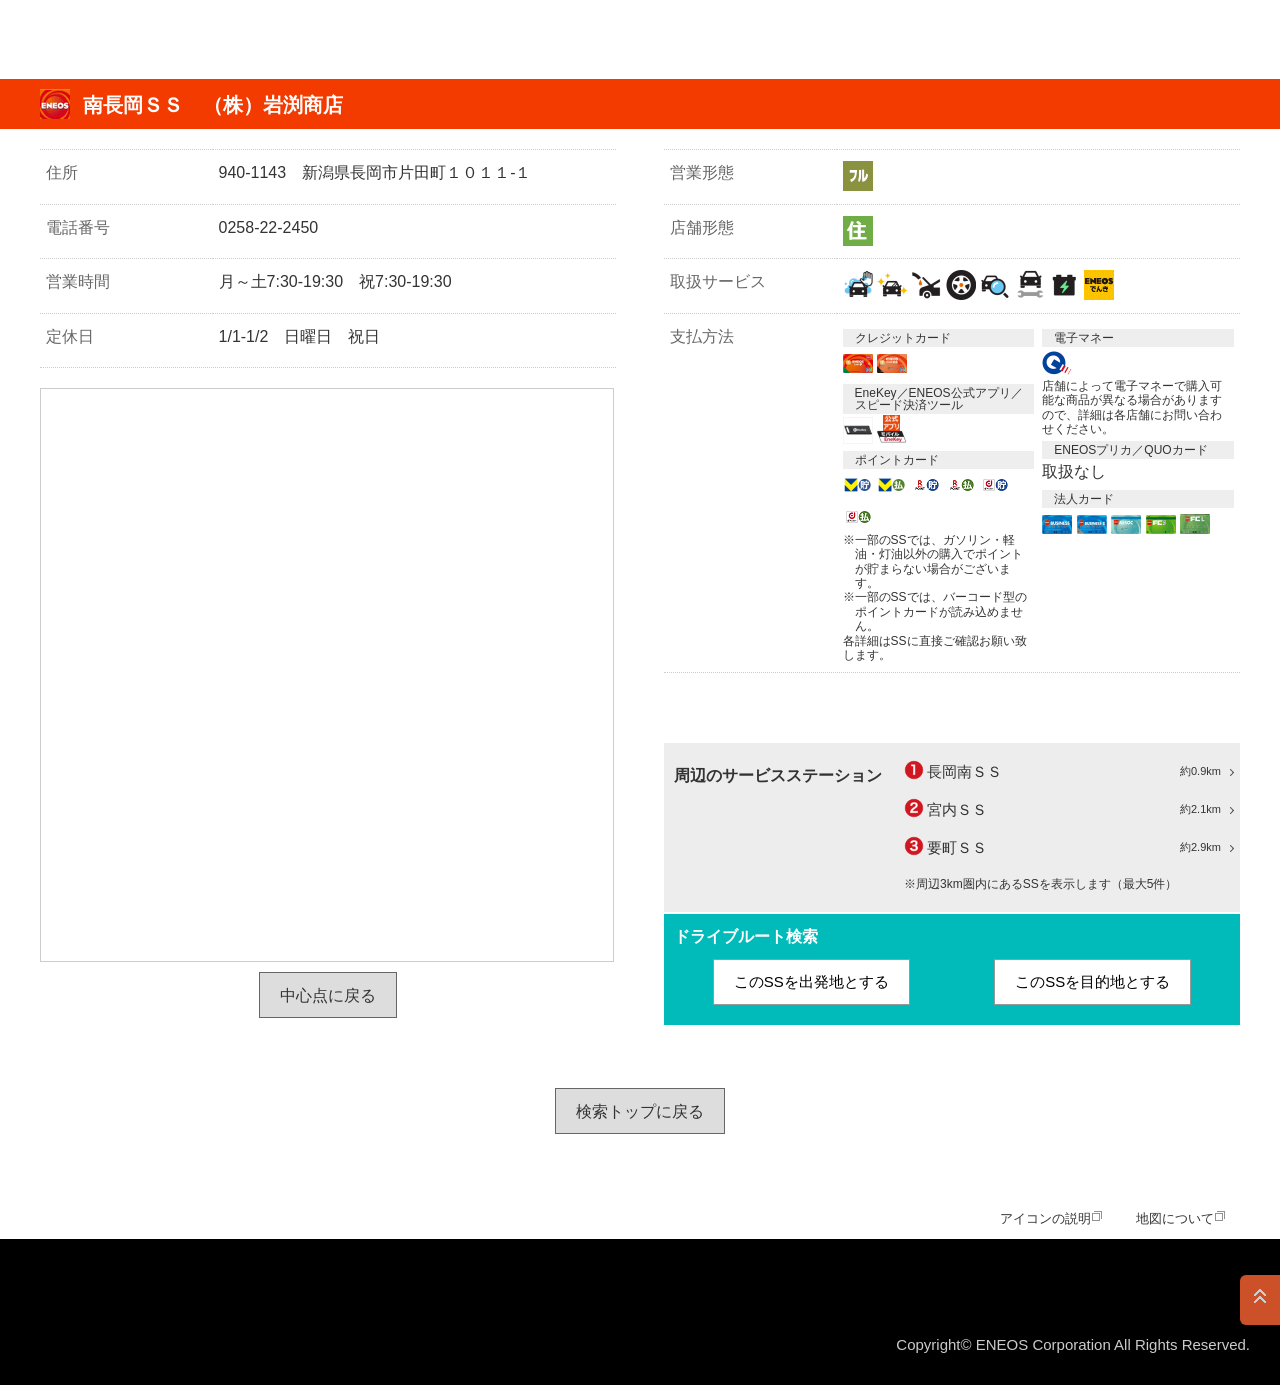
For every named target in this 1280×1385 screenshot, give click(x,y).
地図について (1175, 1218)
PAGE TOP (1260, 1300)
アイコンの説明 (1045, 1218)
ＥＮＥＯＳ (113, 39)
